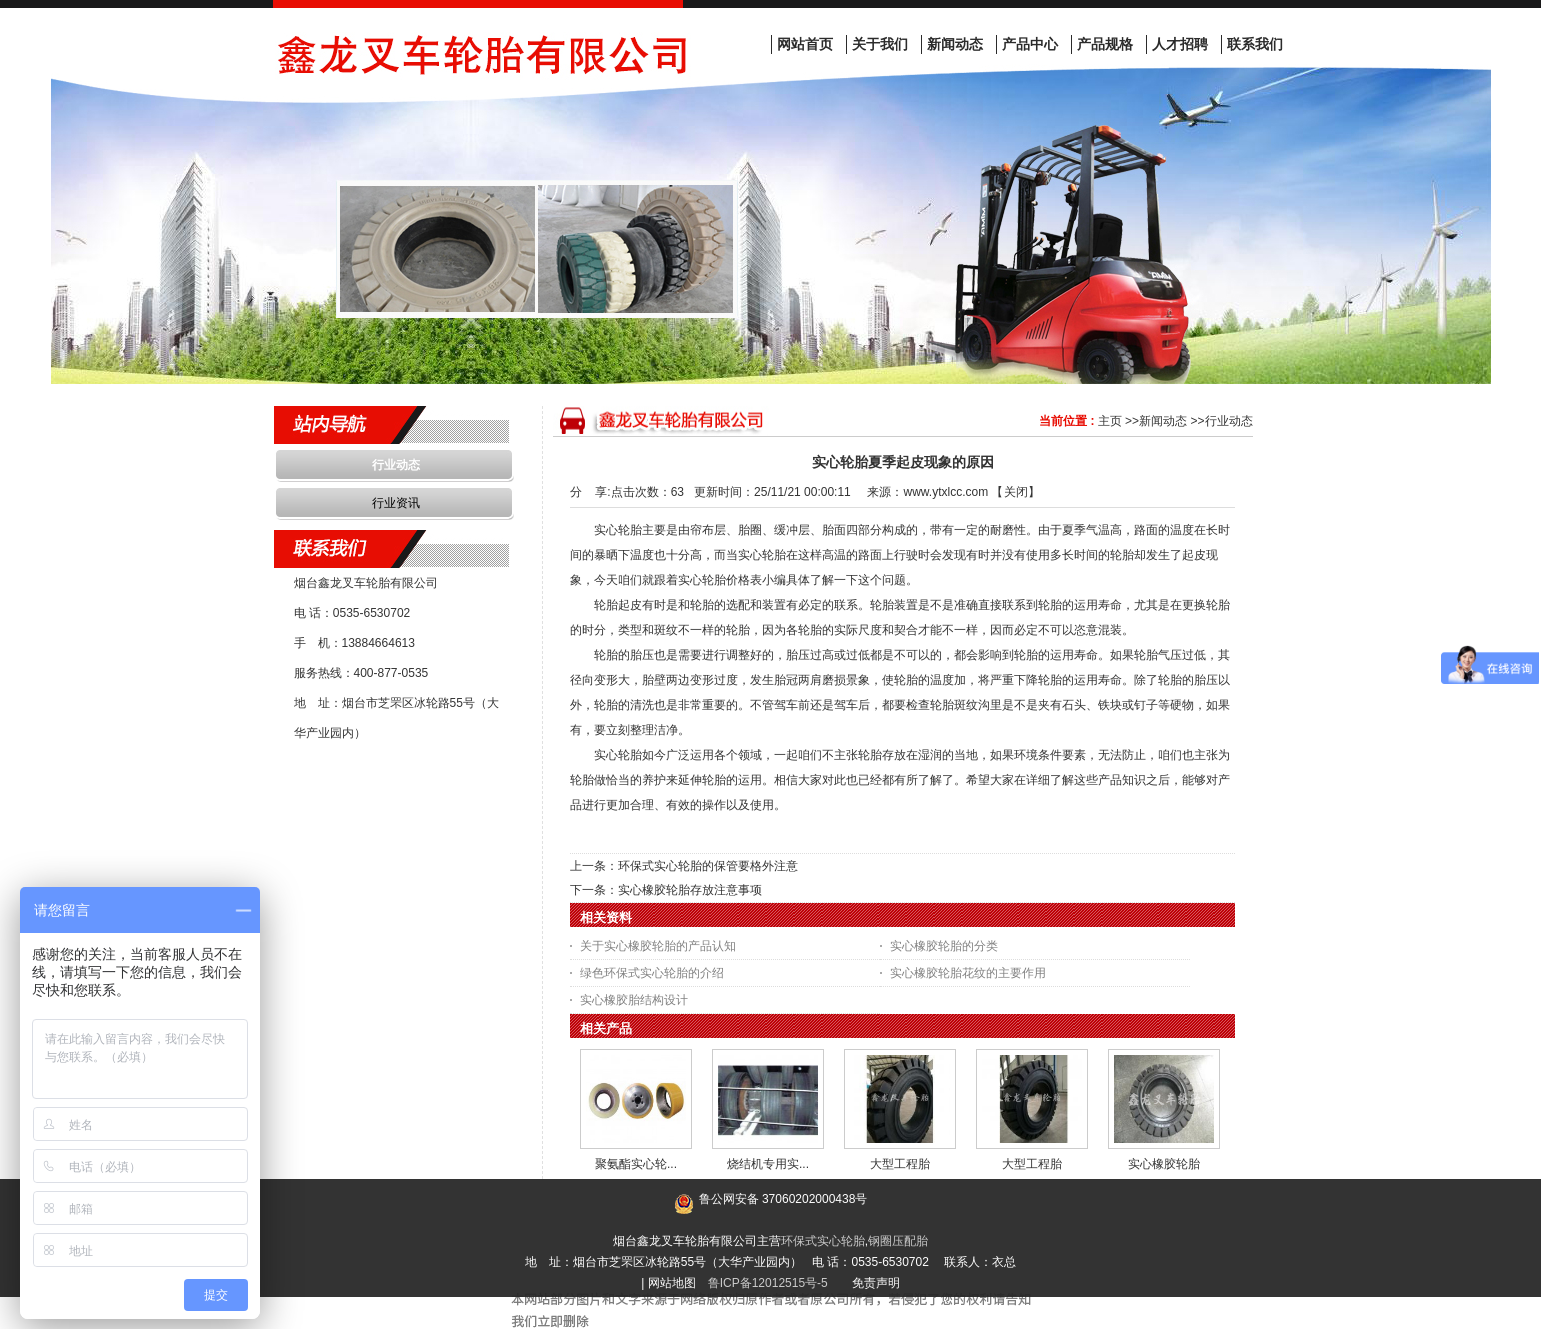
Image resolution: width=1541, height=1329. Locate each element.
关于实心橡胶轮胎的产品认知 (658, 946)
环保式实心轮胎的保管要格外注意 (708, 866)
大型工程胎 (900, 1164)
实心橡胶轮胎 (1164, 1164)
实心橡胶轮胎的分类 (944, 946)
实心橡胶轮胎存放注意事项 (690, 890)
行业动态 (1229, 421)
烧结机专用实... (768, 1164)
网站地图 (672, 1283)
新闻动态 (1163, 421)
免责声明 (876, 1283)
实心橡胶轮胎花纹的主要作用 (968, 973)
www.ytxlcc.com (945, 492)
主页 (1110, 421)
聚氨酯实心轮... (636, 1164)
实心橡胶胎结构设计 (634, 1000)
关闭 (1016, 492)
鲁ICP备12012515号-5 (768, 1283)
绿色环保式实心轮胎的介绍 (652, 973)
